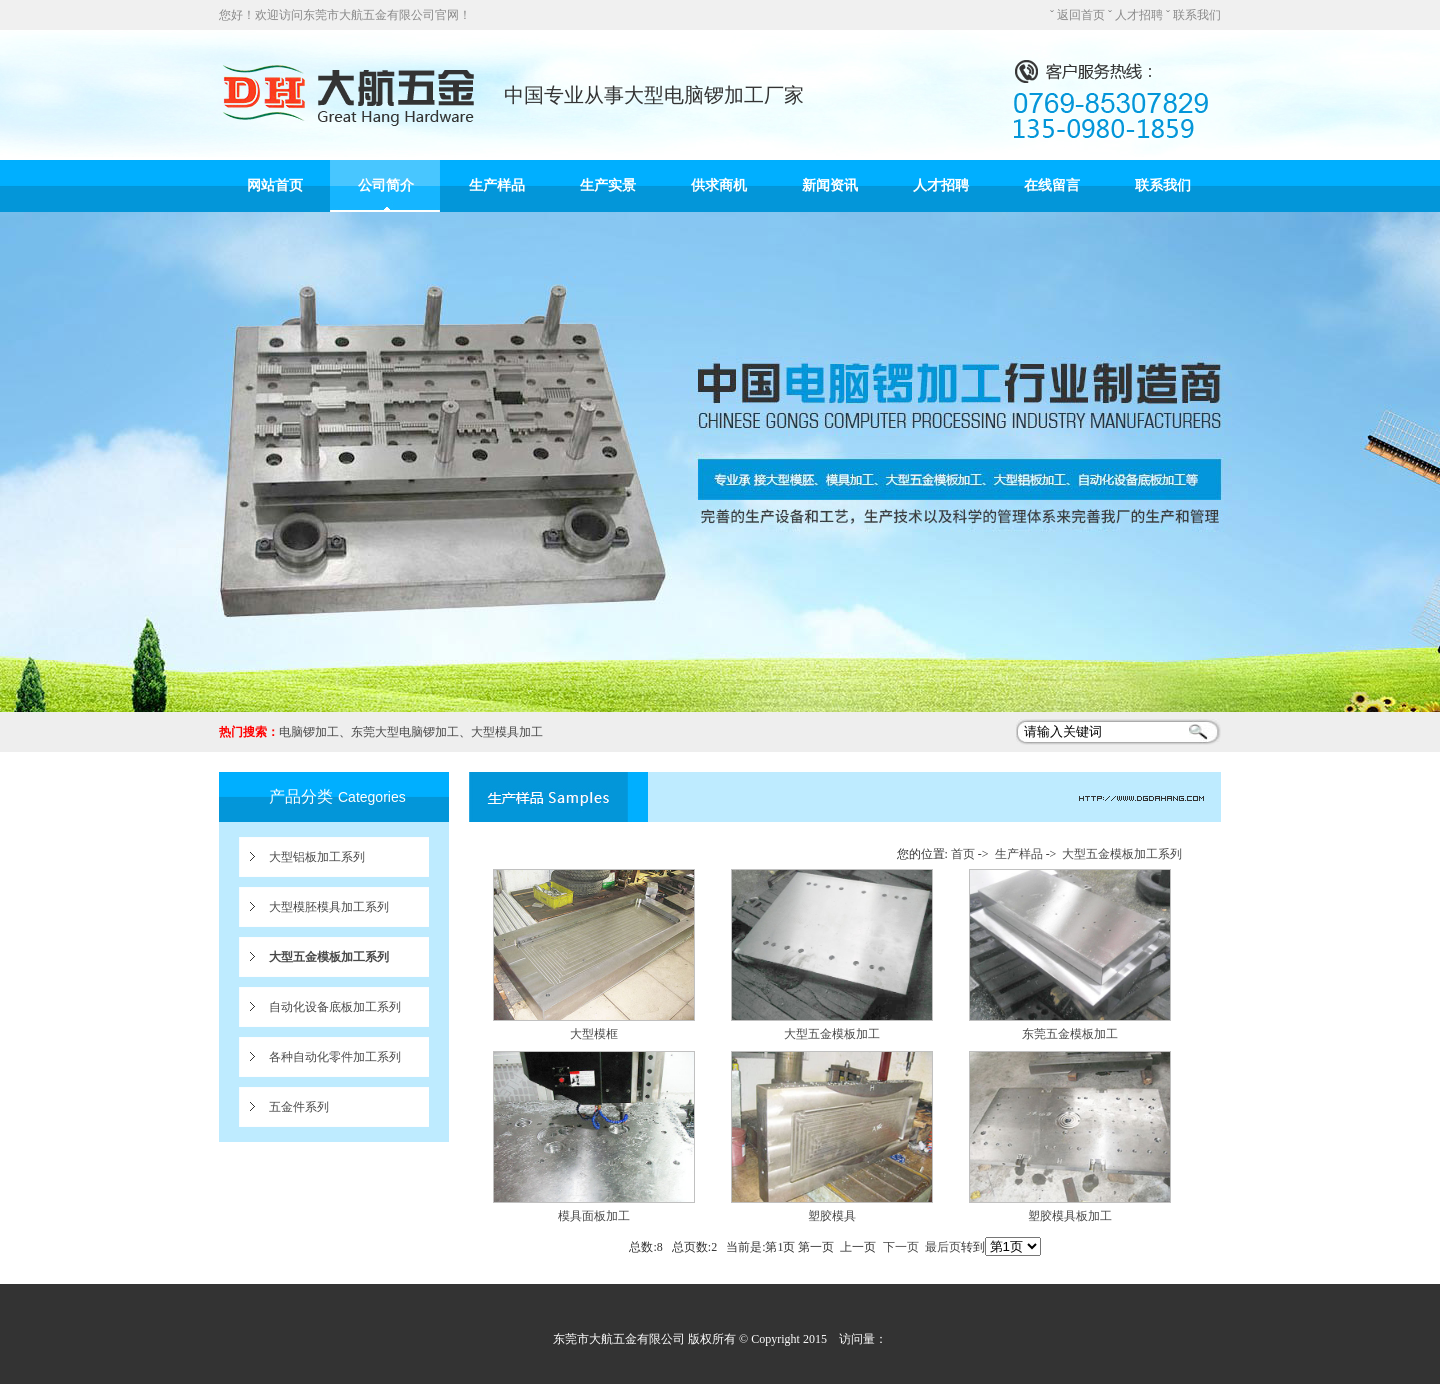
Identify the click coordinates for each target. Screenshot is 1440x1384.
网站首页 (275, 185)
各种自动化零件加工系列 (335, 1057)
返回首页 (1081, 15)
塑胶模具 (832, 1216)
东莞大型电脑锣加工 (405, 732)
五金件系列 (299, 1107)
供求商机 (719, 185)
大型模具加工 (507, 732)
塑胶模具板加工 (1070, 1216)
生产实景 (608, 185)
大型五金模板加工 (832, 1034)
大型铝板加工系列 (317, 857)
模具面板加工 (594, 1216)
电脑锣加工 (309, 732)
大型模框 (594, 1034)
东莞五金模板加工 (1070, 1034)
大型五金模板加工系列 (329, 957)
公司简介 (386, 185)
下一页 (901, 1247)
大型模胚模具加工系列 (329, 907)
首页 (963, 854)
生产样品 (497, 185)
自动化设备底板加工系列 (335, 1007)
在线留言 (1052, 185)
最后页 (943, 1247)
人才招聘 (1139, 15)
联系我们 (1197, 15)
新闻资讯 (830, 185)
